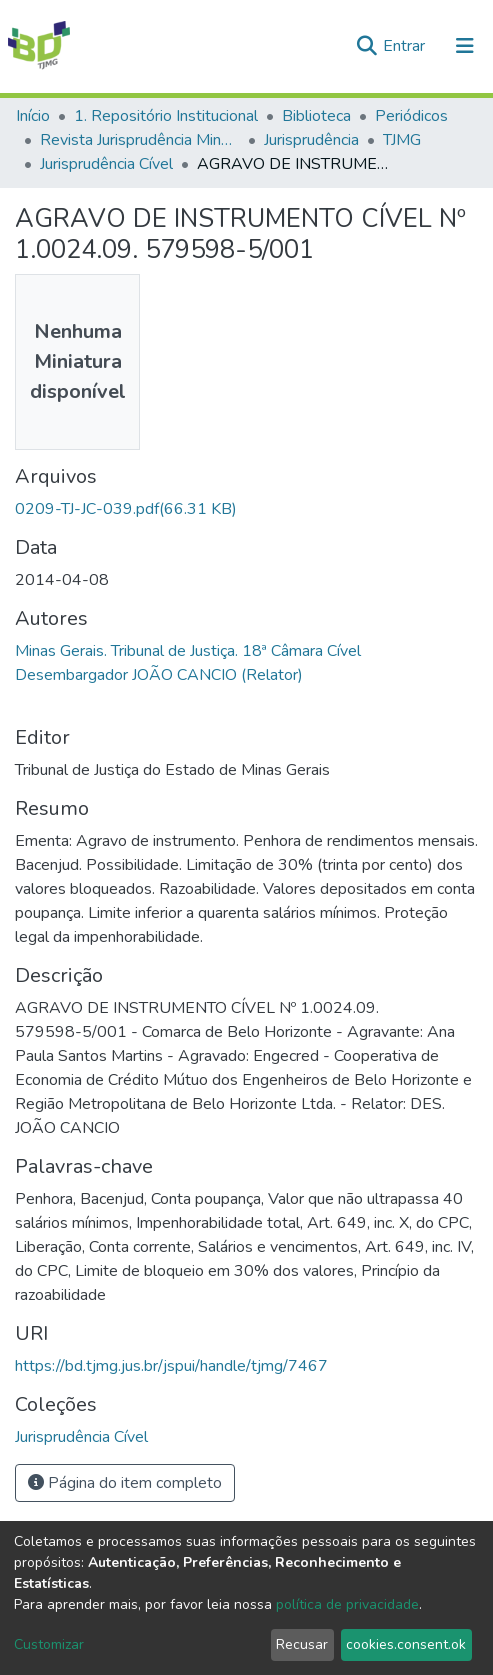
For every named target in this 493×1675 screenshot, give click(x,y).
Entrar (406, 46)
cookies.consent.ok (406, 1644)
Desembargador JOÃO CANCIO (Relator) (159, 675)
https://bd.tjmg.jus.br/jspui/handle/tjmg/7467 (171, 1366)
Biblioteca (316, 116)
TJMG (402, 140)
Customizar (49, 1644)
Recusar (302, 1644)
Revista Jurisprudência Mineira (140, 140)
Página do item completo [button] (125, 1483)
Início (33, 116)
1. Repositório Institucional (166, 116)
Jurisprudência (311, 140)
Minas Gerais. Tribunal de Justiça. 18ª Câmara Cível (188, 651)
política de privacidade (347, 1604)
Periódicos (411, 116)
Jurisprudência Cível (106, 164)
